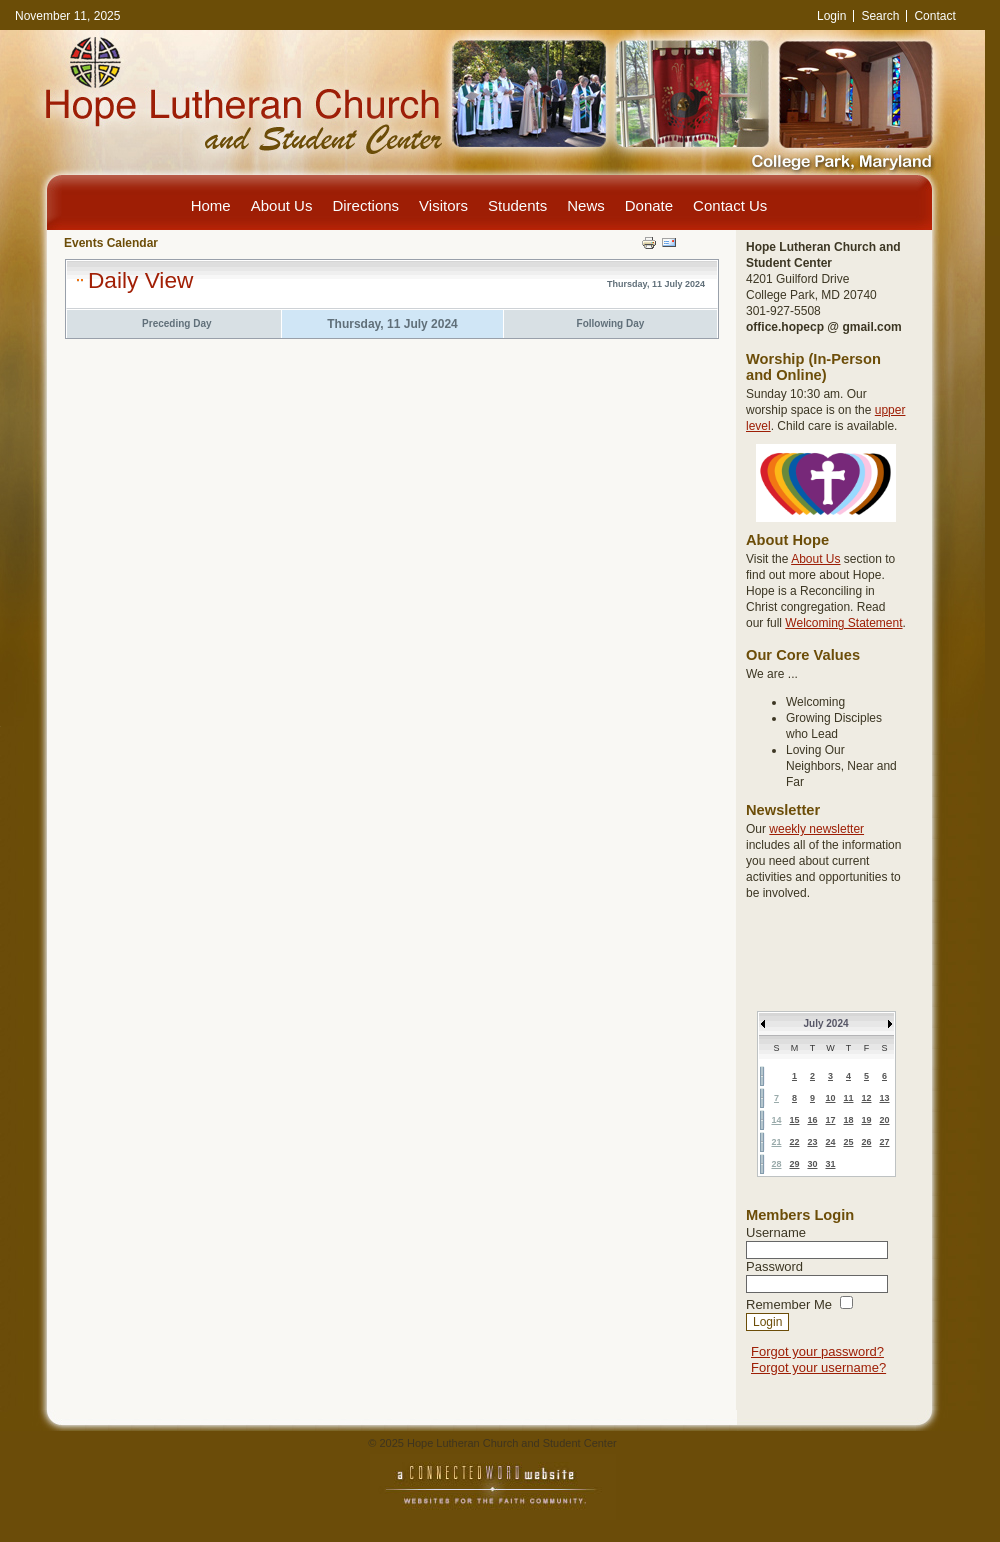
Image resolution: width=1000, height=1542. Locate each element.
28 (776, 1164)
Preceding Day (176, 323)
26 (866, 1142)
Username (776, 1232)
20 (884, 1120)
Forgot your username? (818, 1367)
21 (776, 1142)
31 (830, 1164)
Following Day (611, 323)
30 (812, 1164)
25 (848, 1142)
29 (794, 1164)
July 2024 (825, 1023)
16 (812, 1120)
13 (884, 1098)
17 (830, 1120)
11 (848, 1098)
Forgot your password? (817, 1351)
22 (794, 1142)
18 (848, 1120)
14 (776, 1120)
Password (774, 1266)
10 (830, 1098)
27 (884, 1142)
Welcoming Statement (843, 623)
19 (866, 1120)
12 (866, 1098)
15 (794, 1120)
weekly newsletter (816, 829)
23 (812, 1142)
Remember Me (789, 1304)
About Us (815, 559)
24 (830, 1142)
